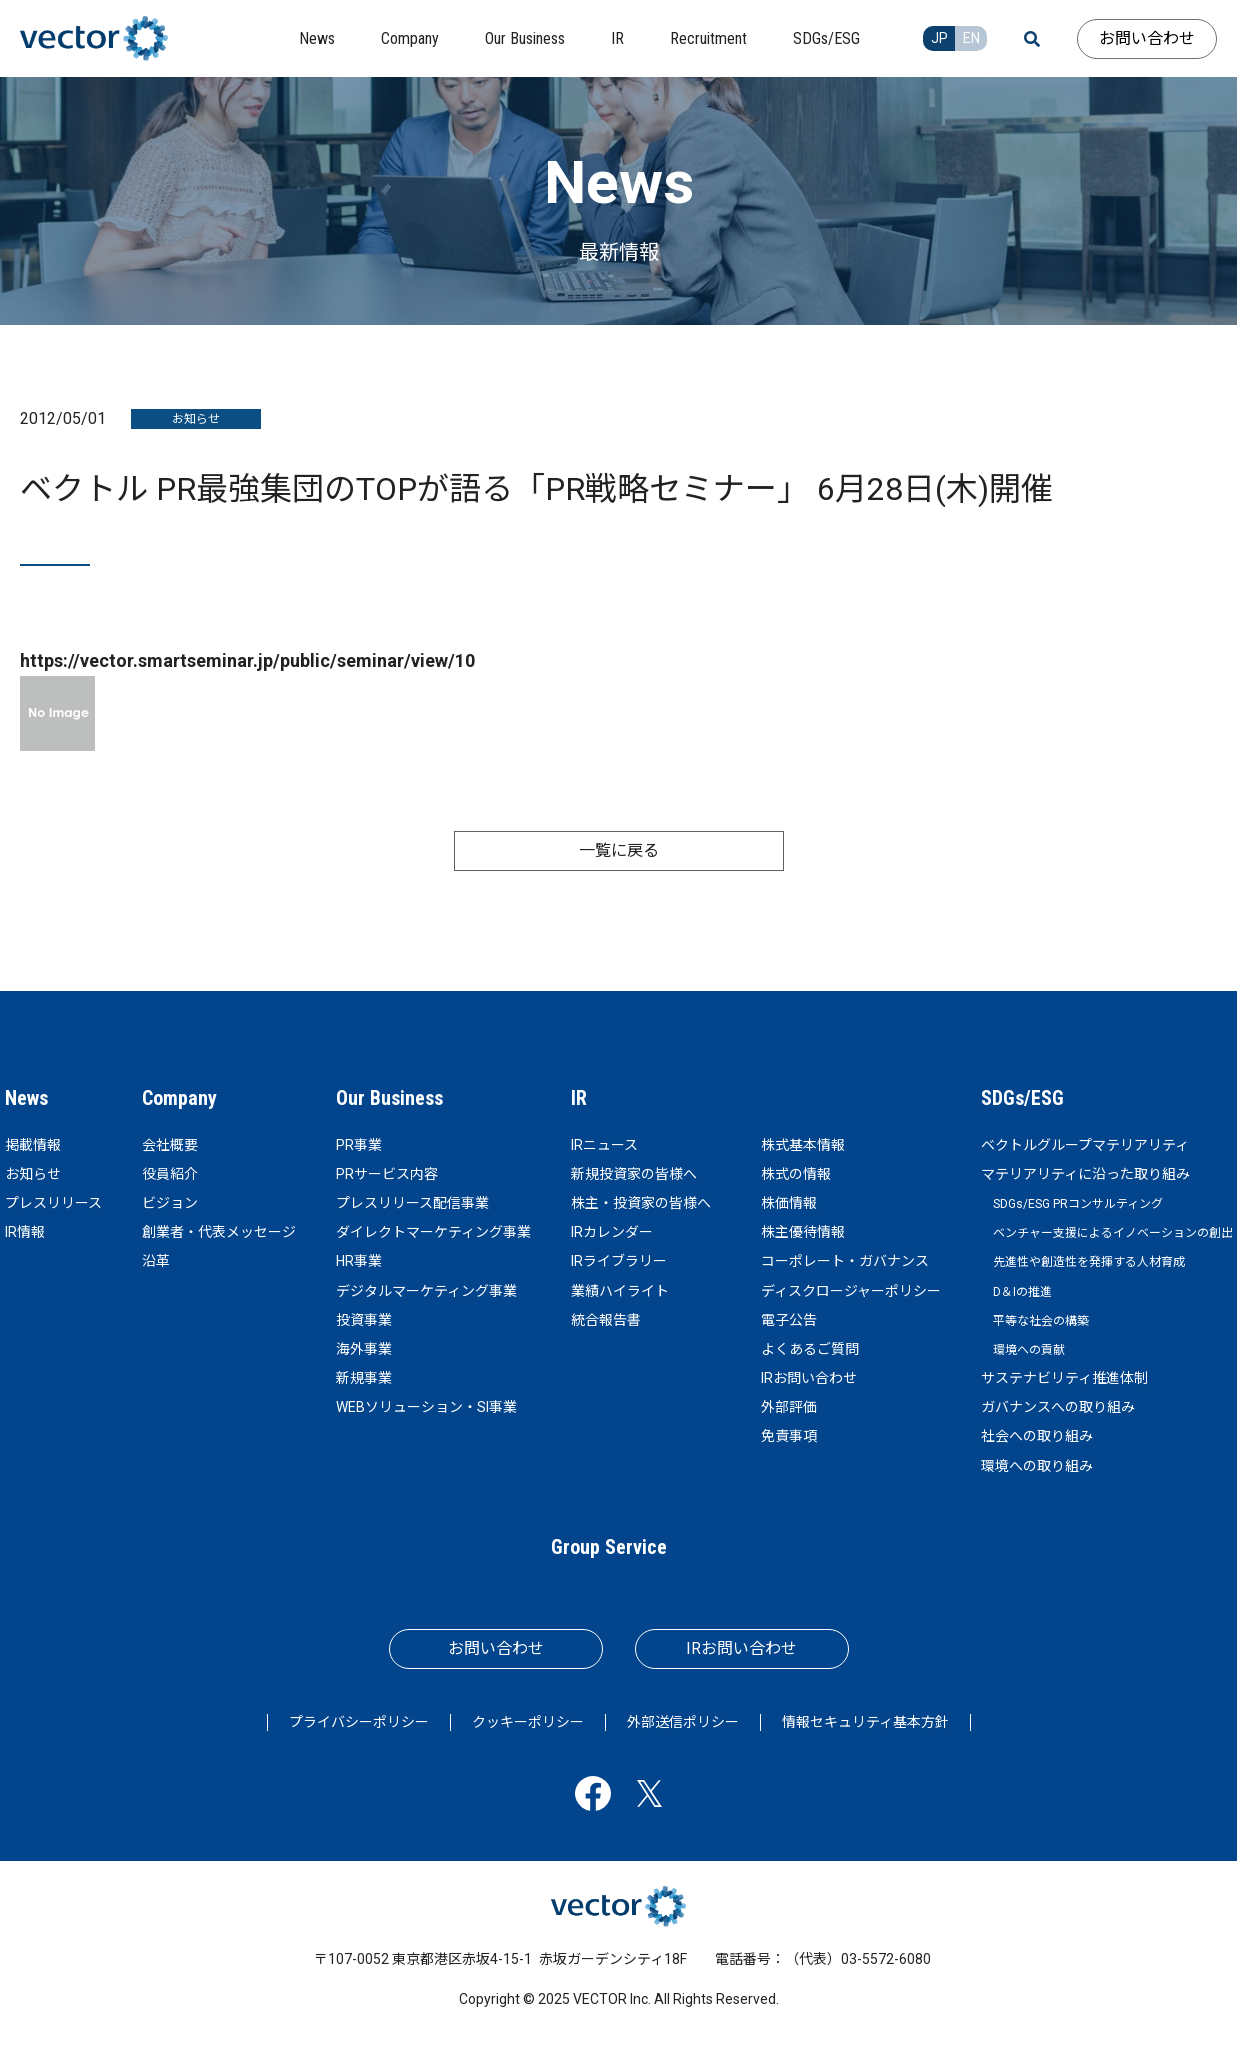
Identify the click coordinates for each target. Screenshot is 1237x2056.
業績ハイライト (620, 1291)
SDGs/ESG (1022, 1098)
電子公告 (789, 1320)
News (26, 1098)
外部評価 (789, 1407)
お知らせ (33, 1174)
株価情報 (789, 1203)
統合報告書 (606, 1320)
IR (579, 1098)
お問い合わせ (1147, 38)
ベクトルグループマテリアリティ (1085, 1145)
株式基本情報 (803, 1145)
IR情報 (25, 1232)
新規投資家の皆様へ (634, 1174)
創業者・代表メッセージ (219, 1232)
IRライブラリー (619, 1261)
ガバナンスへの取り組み (1058, 1407)
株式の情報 (796, 1174)
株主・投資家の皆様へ (641, 1203)
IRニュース (604, 1145)
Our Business (389, 1098)
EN (971, 38)
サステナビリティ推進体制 (1064, 1378)
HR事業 (359, 1261)
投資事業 (364, 1320)
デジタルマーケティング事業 (426, 1291)
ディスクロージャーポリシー (851, 1291)
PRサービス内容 (387, 1174)
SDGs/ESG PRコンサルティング (1078, 1204)
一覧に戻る (619, 850)
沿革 (156, 1261)
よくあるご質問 (810, 1349)
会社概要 (170, 1145)
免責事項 (789, 1436)
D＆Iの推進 (1022, 1292)
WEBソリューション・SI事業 (426, 1407)
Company (179, 1098)
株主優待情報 (803, 1232)
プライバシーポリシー (359, 1722)
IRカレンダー (612, 1232)
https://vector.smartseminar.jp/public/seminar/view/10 (247, 660)
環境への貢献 (1029, 1350)
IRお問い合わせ (809, 1378)
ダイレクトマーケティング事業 (433, 1232)
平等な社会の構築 (1041, 1321)
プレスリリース (53, 1203)
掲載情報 (33, 1145)
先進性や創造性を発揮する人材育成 (1089, 1262)
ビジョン (170, 1203)
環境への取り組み (1037, 1466)
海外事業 (364, 1349)
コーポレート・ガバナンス (845, 1261)
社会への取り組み (1037, 1436)
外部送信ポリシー (683, 1722)
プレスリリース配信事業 (412, 1203)
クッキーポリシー (528, 1722)
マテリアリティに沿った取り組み (1085, 1174)
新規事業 (364, 1378)
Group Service (609, 1547)
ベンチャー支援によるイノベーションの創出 (1113, 1233)
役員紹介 (170, 1174)
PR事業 (359, 1145)
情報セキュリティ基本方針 (865, 1722)
